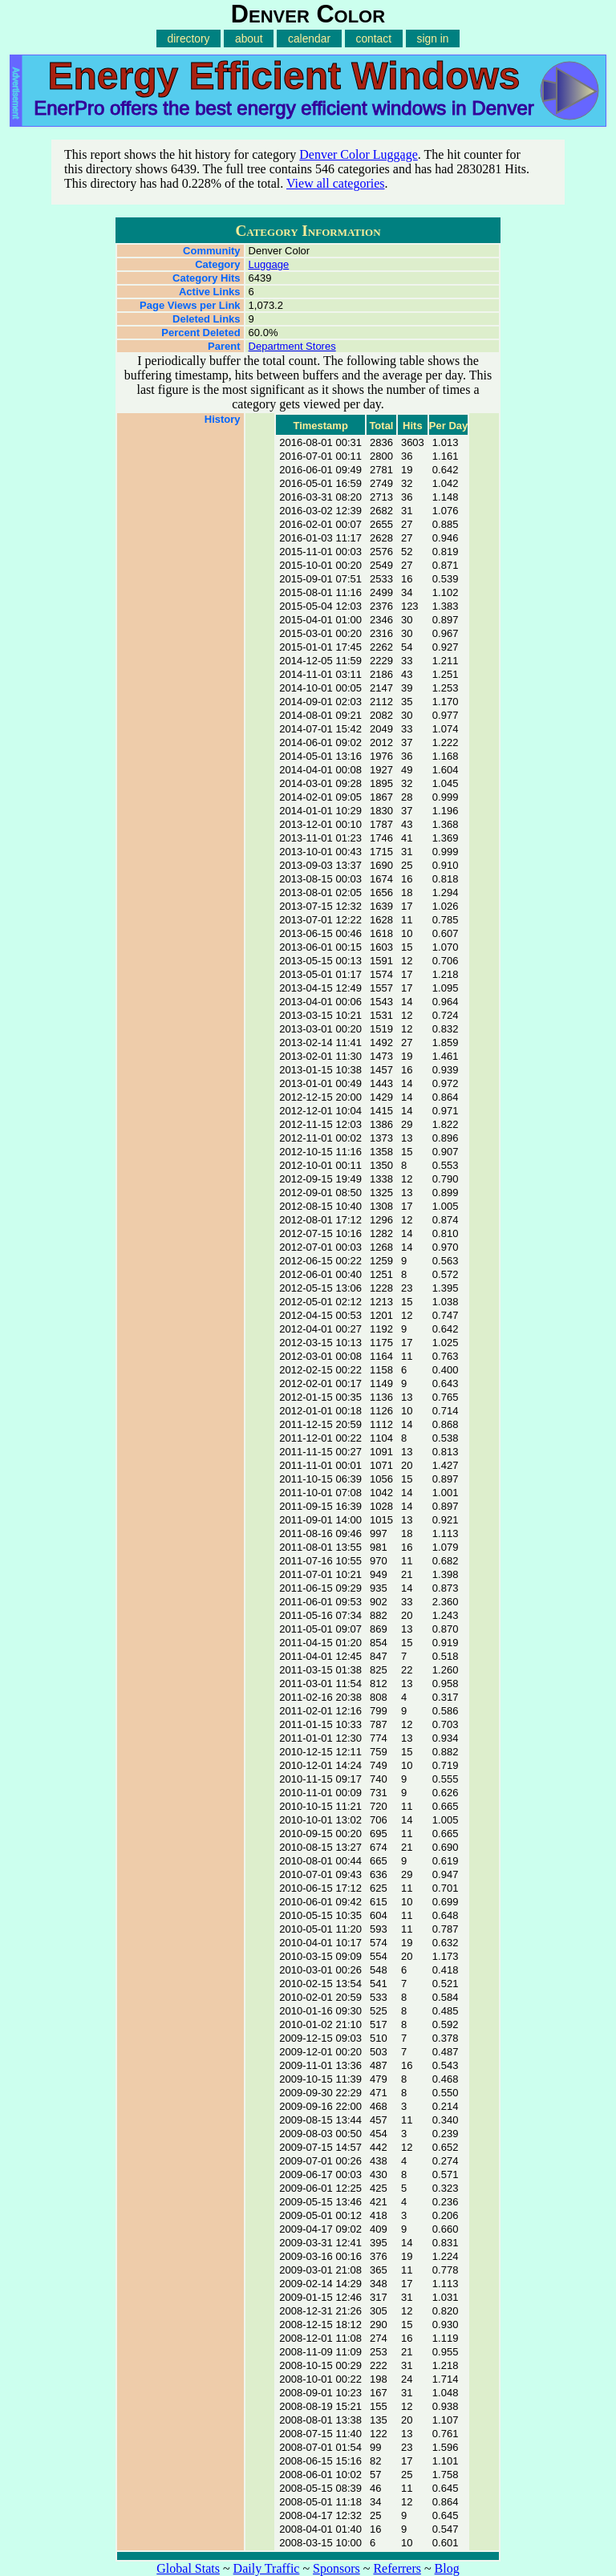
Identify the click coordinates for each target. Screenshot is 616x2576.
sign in (433, 38)
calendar (309, 38)
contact (373, 38)
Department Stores (292, 346)
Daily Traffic (266, 2568)
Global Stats (188, 2568)
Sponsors (336, 2568)
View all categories (335, 183)
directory (189, 38)
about (249, 38)
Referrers (397, 2568)
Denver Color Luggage (358, 154)
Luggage (269, 264)
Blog (447, 2568)
